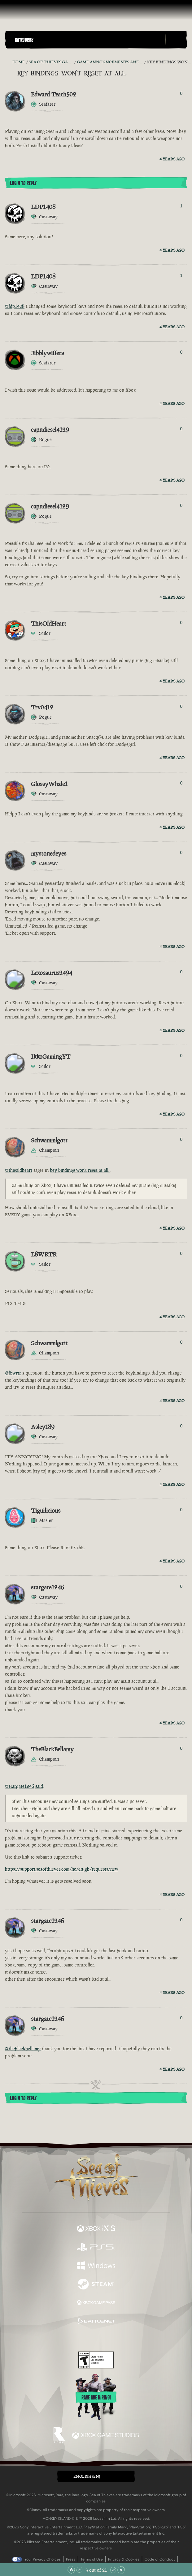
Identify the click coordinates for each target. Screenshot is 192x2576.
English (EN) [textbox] (86, 2476)
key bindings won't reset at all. (80, 1170)
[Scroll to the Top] (71, 2570)
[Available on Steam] (96, 2285)
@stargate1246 (19, 1786)
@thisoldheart (18, 1170)
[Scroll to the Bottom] (121, 2570)
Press (70, 2559)
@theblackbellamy (23, 2048)
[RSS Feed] (8, 62)
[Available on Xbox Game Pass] (96, 2303)
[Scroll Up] (79, 2570)
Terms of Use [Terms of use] (92, 2559)
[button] (89, 39)
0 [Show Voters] (181, 93)
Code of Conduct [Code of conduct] (160, 2559)
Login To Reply (23, 183)
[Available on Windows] (96, 2266)
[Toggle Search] (176, 40)
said (39, 1786)
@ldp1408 (14, 306)
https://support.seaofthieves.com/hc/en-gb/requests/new (61, 1869)
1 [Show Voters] (181, 205)
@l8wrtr (13, 1373)
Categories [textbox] (24, 40)
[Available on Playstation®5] (96, 2248)
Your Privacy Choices (42, 2559)
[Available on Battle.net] (96, 2322)
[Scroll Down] (113, 2570)
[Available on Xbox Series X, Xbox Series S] (96, 2229)
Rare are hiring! (96, 2398)
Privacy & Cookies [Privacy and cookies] (123, 2559)
